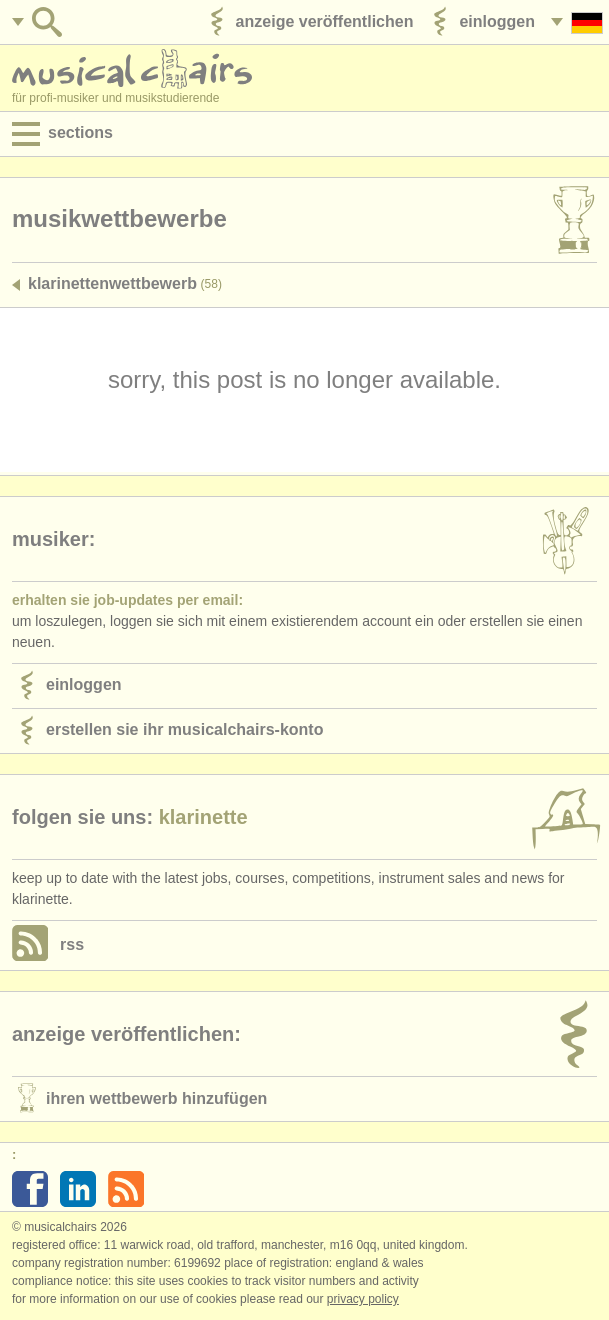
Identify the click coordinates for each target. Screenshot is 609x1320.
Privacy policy (363, 1299)
